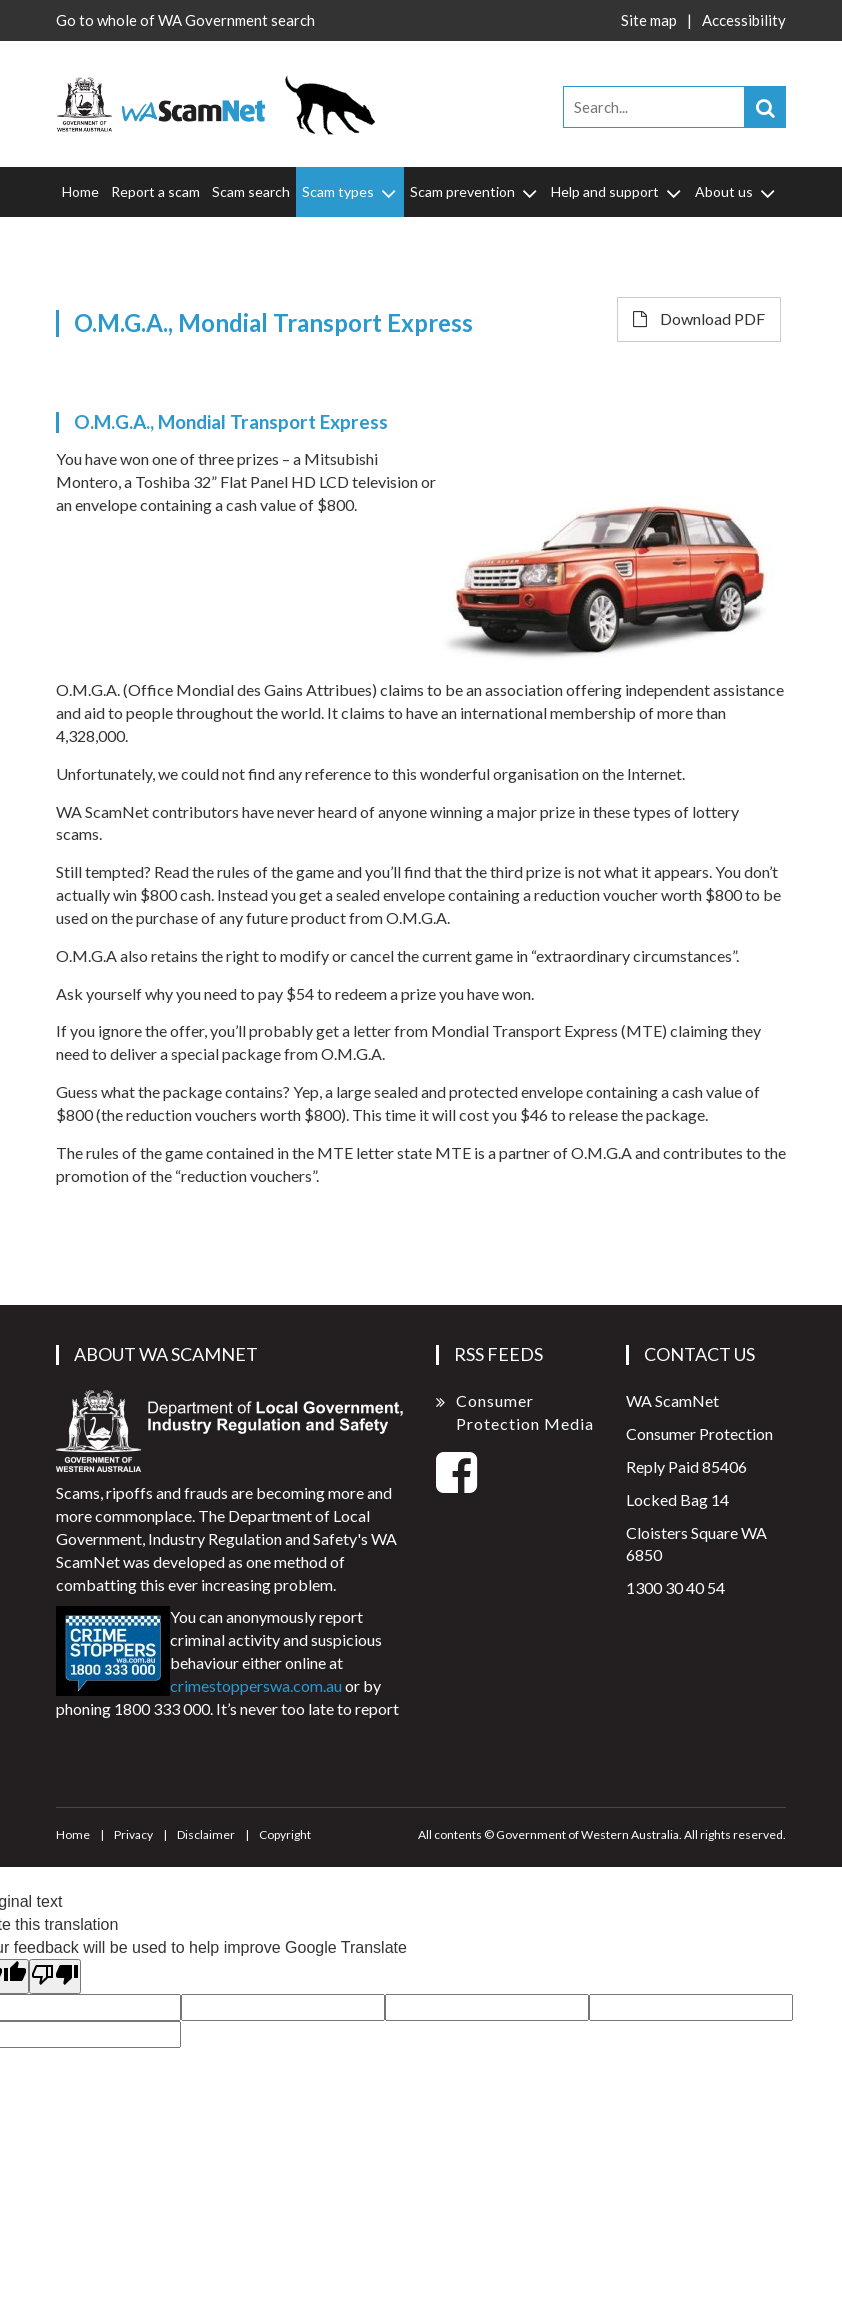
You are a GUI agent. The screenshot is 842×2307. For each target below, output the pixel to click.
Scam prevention (475, 192)
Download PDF (699, 318)
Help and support (617, 192)
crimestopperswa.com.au (256, 1685)
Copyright (285, 1834)
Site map (649, 20)
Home (80, 191)
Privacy (133, 1834)
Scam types (350, 192)
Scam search (251, 191)
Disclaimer (206, 1834)
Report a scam (155, 191)
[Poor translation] (55, 1976)
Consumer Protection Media (525, 1412)
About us (736, 192)
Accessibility (744, 20)
